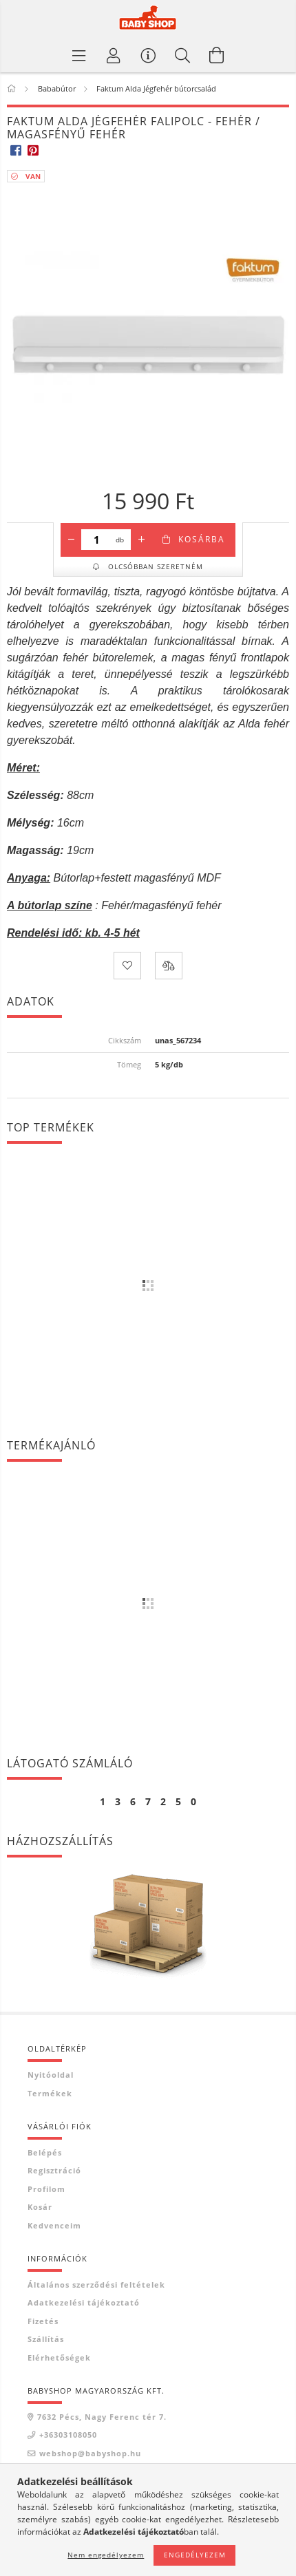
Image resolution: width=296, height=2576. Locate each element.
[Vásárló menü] (148, 55)
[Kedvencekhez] (127, 965)
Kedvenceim (54, 2225)
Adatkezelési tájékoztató (84, 2302)
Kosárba (201, 539)
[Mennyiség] (96, 539)
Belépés (45, 2152)
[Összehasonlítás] (168, 965)
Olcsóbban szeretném (154, 566)
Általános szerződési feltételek (96, 2284)
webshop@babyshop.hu (90, 2453)
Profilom (46, 2189)
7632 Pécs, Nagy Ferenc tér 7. (102, 2417)
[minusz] (71, 539)
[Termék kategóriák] (79, 55)
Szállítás (46, 2339)
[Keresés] (182, 55)
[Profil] (113, 55)
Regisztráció (54, 2170)
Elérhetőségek (59, 2357)
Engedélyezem (195, 2554)
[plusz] (141, 539)
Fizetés (43, 2321)
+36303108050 (68, 2434)
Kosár (40, 2207)
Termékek (50, 2093)
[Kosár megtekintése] (217, 55)
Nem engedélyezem (105, 2554)
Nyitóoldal (51, 2074)
